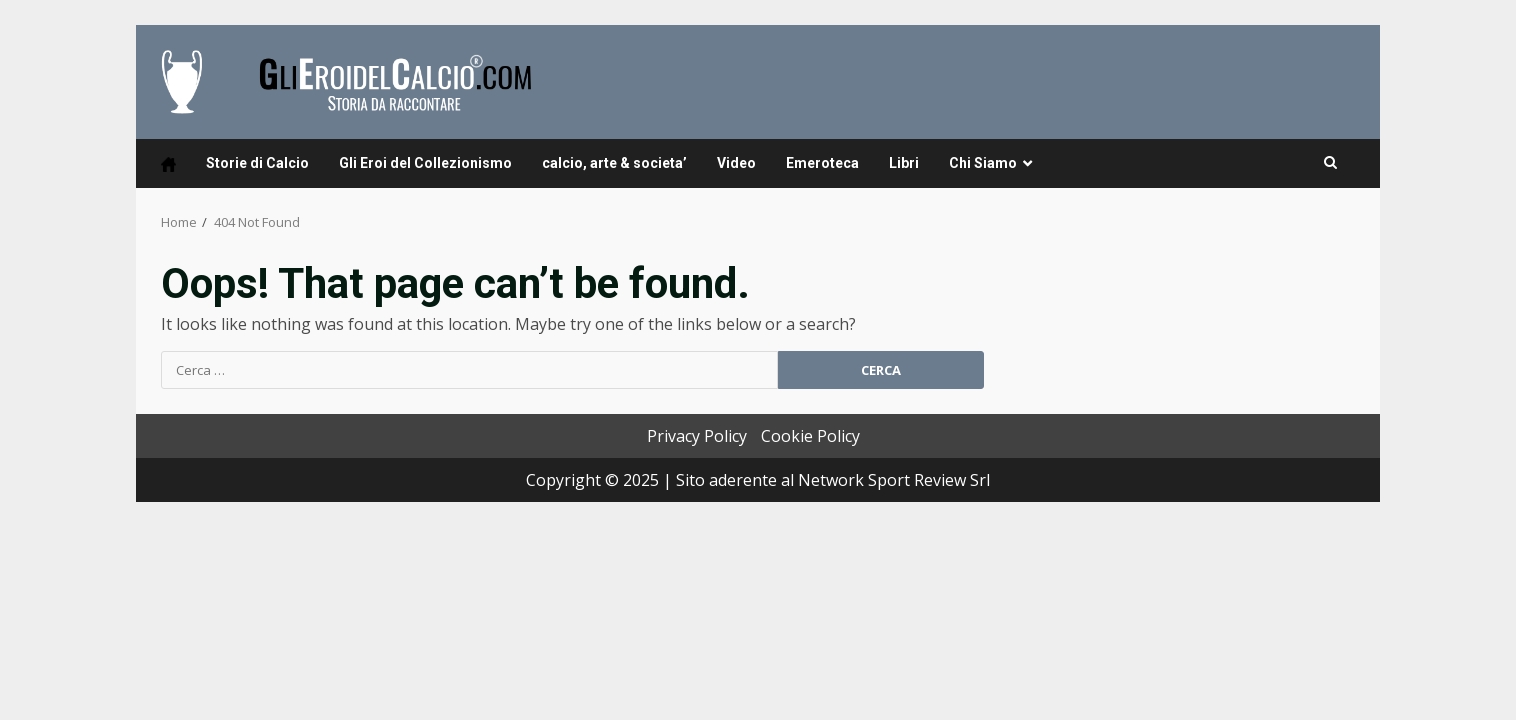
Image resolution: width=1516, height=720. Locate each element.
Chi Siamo (983, 163)
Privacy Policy (697, 436)
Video (736, 163)
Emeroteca (822, 163)
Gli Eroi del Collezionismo (425, 163)
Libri (904, 163)
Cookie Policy (810, 436)
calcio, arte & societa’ (614, 163)
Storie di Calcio (257, 163)
